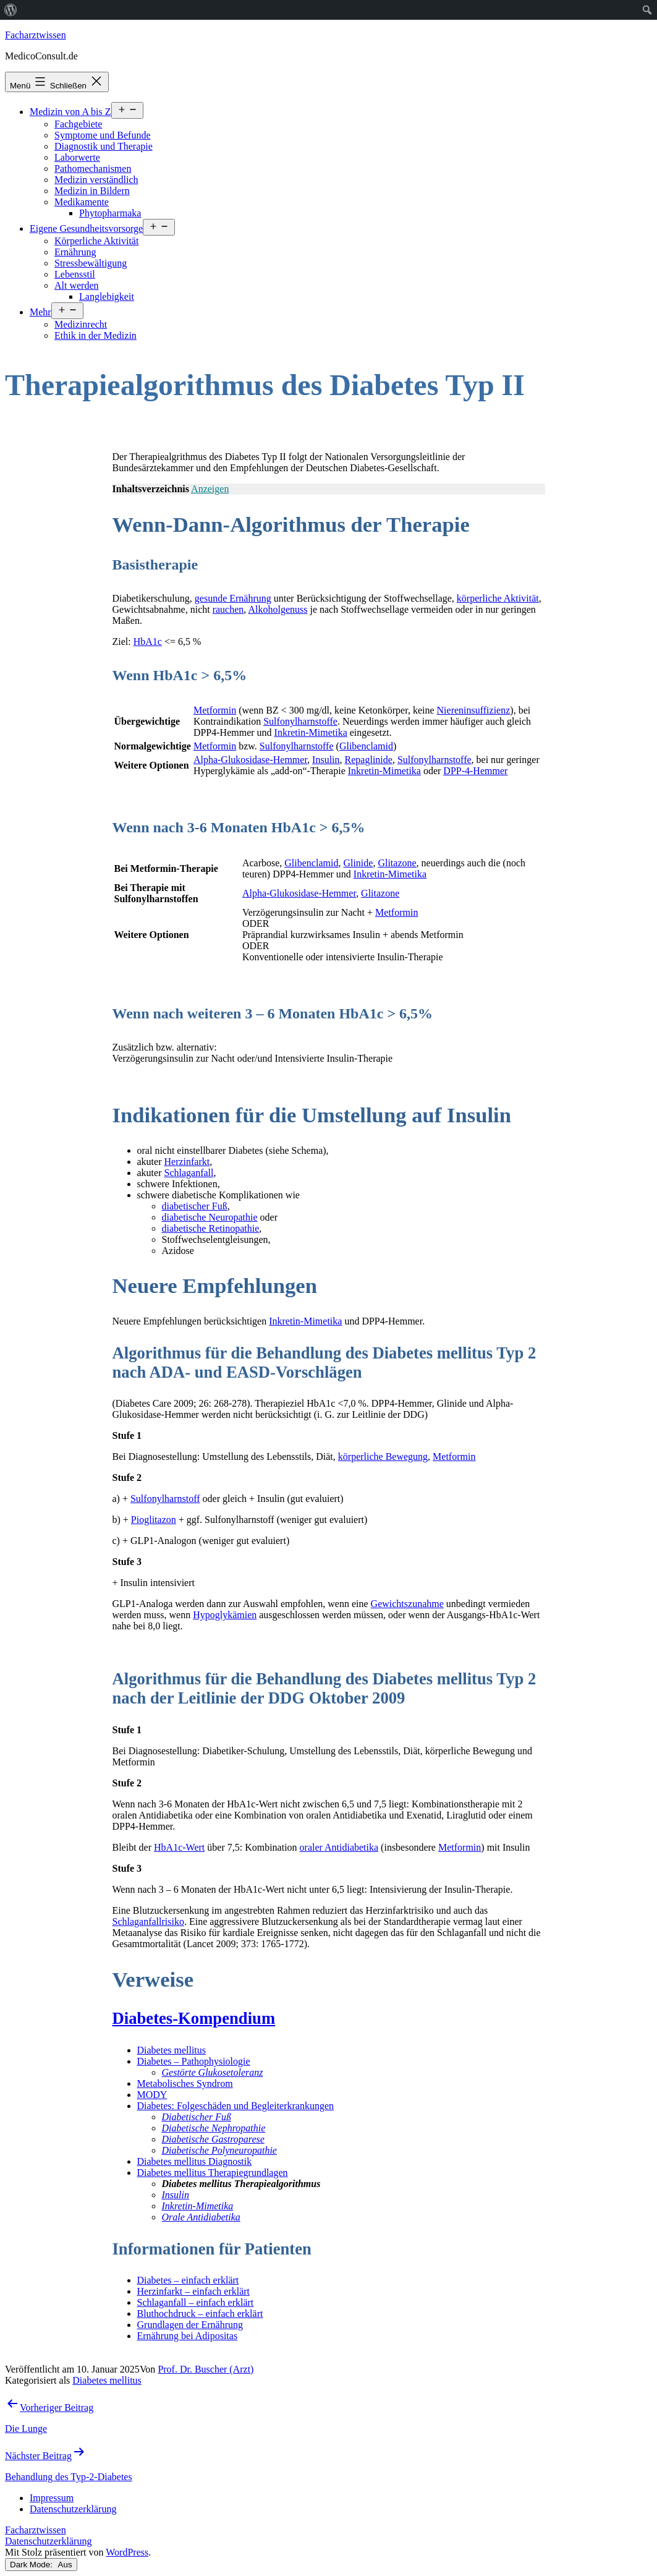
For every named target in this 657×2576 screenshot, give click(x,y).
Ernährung (75, 252)
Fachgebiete (78, 124)
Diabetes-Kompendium (194, 2018)
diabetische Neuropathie (210, 1217)
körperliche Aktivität (498, 598)
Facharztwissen (35, 35)
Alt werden (76, 285)
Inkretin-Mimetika (310, 732)
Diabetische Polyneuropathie (219, 2150)
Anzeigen (210, 489)
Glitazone (397, 863)
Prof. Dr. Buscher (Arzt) (205, 2369)
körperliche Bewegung (383, 1456)
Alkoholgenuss (277, 609)
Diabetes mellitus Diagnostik (194, 2161)
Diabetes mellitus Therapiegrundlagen (212, 2172)
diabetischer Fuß (194, 1206)
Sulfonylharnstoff (165, 1498)
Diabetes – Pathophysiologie (193, 2061)
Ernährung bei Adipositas (187, 2336)
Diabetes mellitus (171, 2050)
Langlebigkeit (106, 296)
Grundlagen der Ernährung (190, 2324)
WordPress (127, 2552)
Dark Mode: (41, 2564)
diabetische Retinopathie (211, 1228)
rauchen (228, 609)
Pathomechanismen (92, 168)
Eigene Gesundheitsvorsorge (86, 228)
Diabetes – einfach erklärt (188, 2280)
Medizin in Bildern (92, 191)
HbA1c (148, 641)
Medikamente (81, 202)
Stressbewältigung (90, 263)
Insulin (325, 759)
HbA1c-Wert (179, 1847)
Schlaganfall (188, 1172)
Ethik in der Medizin (95, 335)
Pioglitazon (153, 1519)
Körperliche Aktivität (96, 241)
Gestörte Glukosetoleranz (212, 2072)
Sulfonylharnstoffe (300, 721)
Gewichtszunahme (407, 1603)
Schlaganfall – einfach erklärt (195, 2302)
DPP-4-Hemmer (475, 771)
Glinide (358, 863)
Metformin (214, 710)
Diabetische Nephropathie (214, 2128)
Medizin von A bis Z (70, 111)
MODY (152, 2094)
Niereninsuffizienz (474, 710)
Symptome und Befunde (102, 135)
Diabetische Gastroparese (213, 2139)
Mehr (40, 312)
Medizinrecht (80, 324)
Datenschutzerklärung (48, 2541)
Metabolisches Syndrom (185, 2083)
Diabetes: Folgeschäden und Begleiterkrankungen (235, 2105)
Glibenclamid (366, 746)
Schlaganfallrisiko (148, 1921)
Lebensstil (74, 274)
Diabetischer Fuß (196, 2117)
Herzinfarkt (187, 1161)
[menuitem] (11, 10)
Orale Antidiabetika (201, 2217)
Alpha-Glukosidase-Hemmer (250, 759)
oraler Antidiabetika (339, 1847)
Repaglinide (368, 759)
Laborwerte (77, 157)
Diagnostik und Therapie (103, 146)
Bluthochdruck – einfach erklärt (200, 2313)
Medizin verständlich (96, 179)
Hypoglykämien (224, 1615)
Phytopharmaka (110, 213)
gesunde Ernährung (233, 598)
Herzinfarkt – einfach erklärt (193, 2291)
